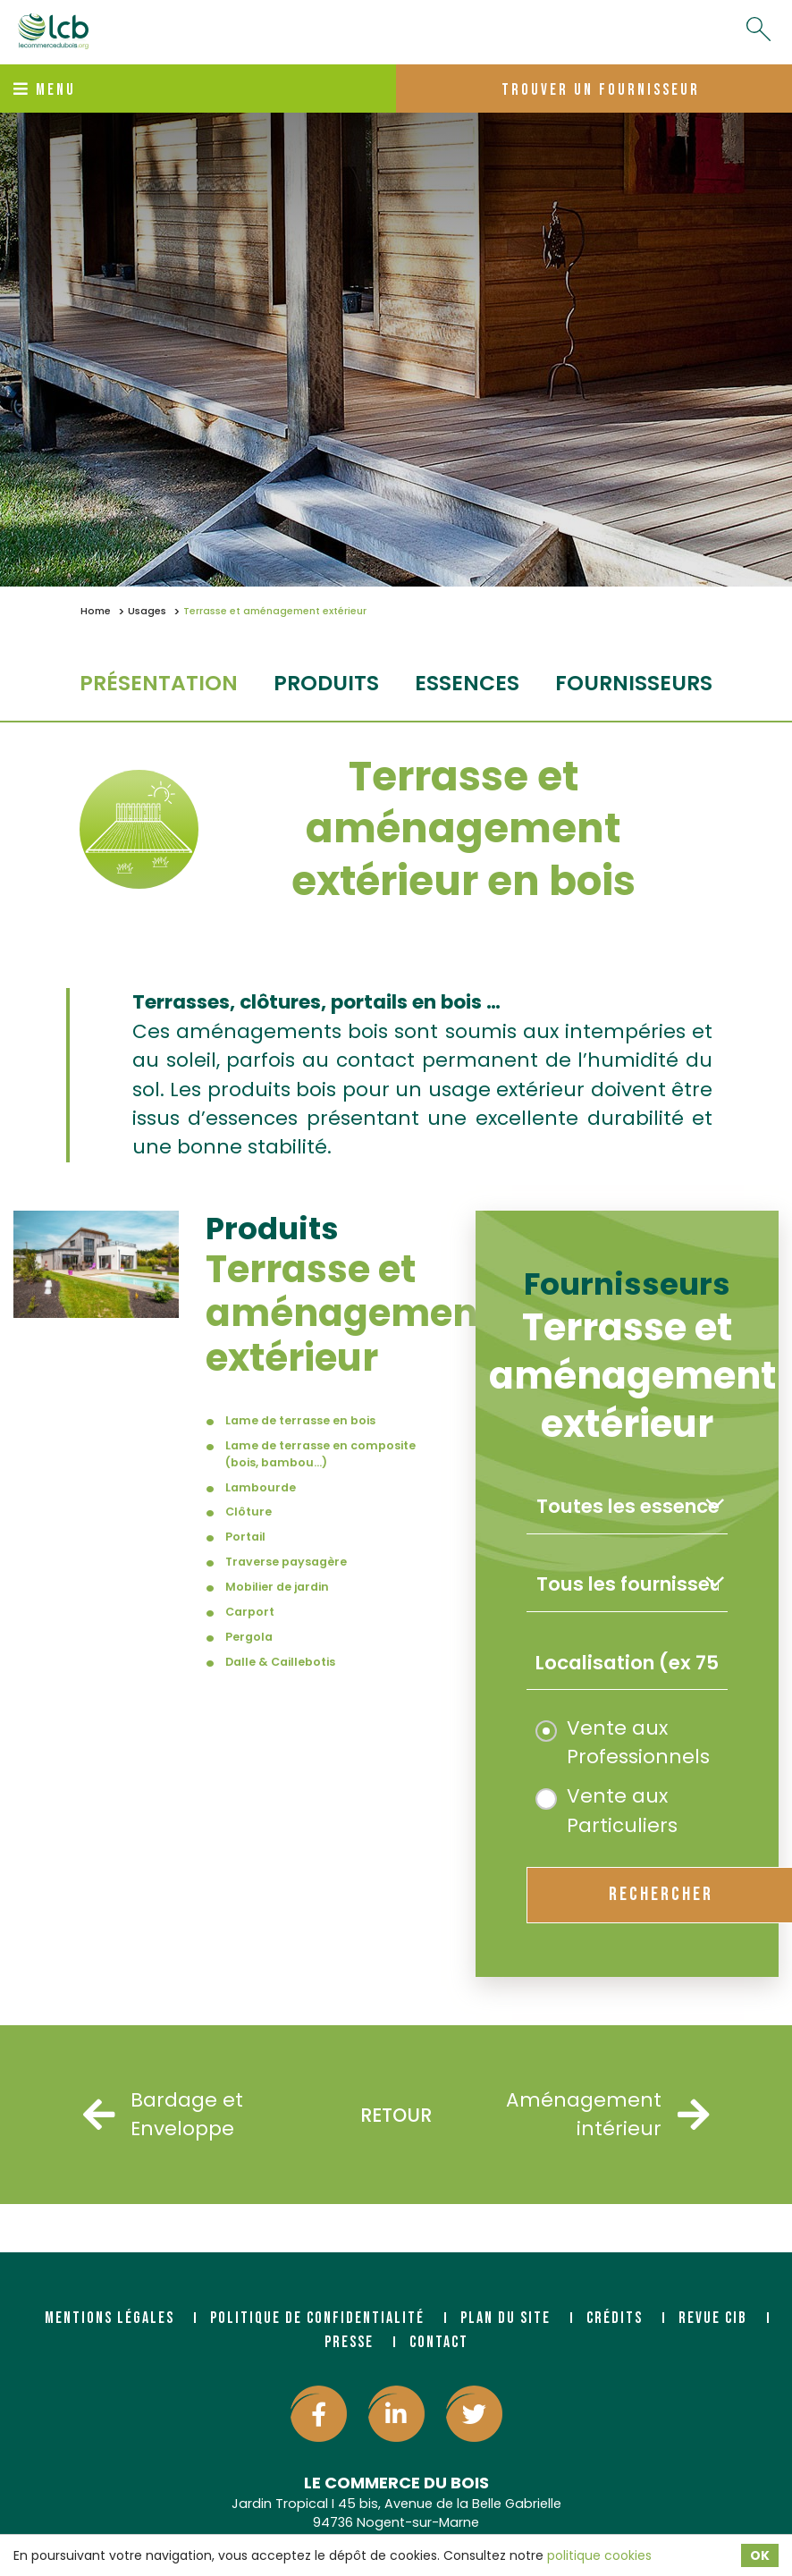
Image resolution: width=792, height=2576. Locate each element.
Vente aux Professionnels (622, 1742)
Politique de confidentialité (317, 2318)
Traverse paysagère (286, 1561)
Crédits (614, 2318)
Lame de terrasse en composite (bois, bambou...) (320, 1454)
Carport (249, 1611)
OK (760, 2555)
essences (467, 682)
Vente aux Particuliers (606, 1810)
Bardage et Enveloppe (163, 2114)
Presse (349, 2342)
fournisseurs (633, 682)
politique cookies (599, 2555)
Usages (147, 611)
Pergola (249, 1636)
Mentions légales (109, 2318)
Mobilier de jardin (277, 1586)
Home (95, 611)
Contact (438, 2342)
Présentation (159, 682)
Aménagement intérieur (625, 2114)
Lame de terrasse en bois (300, 1420)
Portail (245, 1536)
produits (326, 682)
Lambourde (260, 1487)
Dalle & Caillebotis (280, 1661)
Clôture (248, 1511)
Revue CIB (712, 2318)
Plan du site (505, 2318)
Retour (396, 2115)
